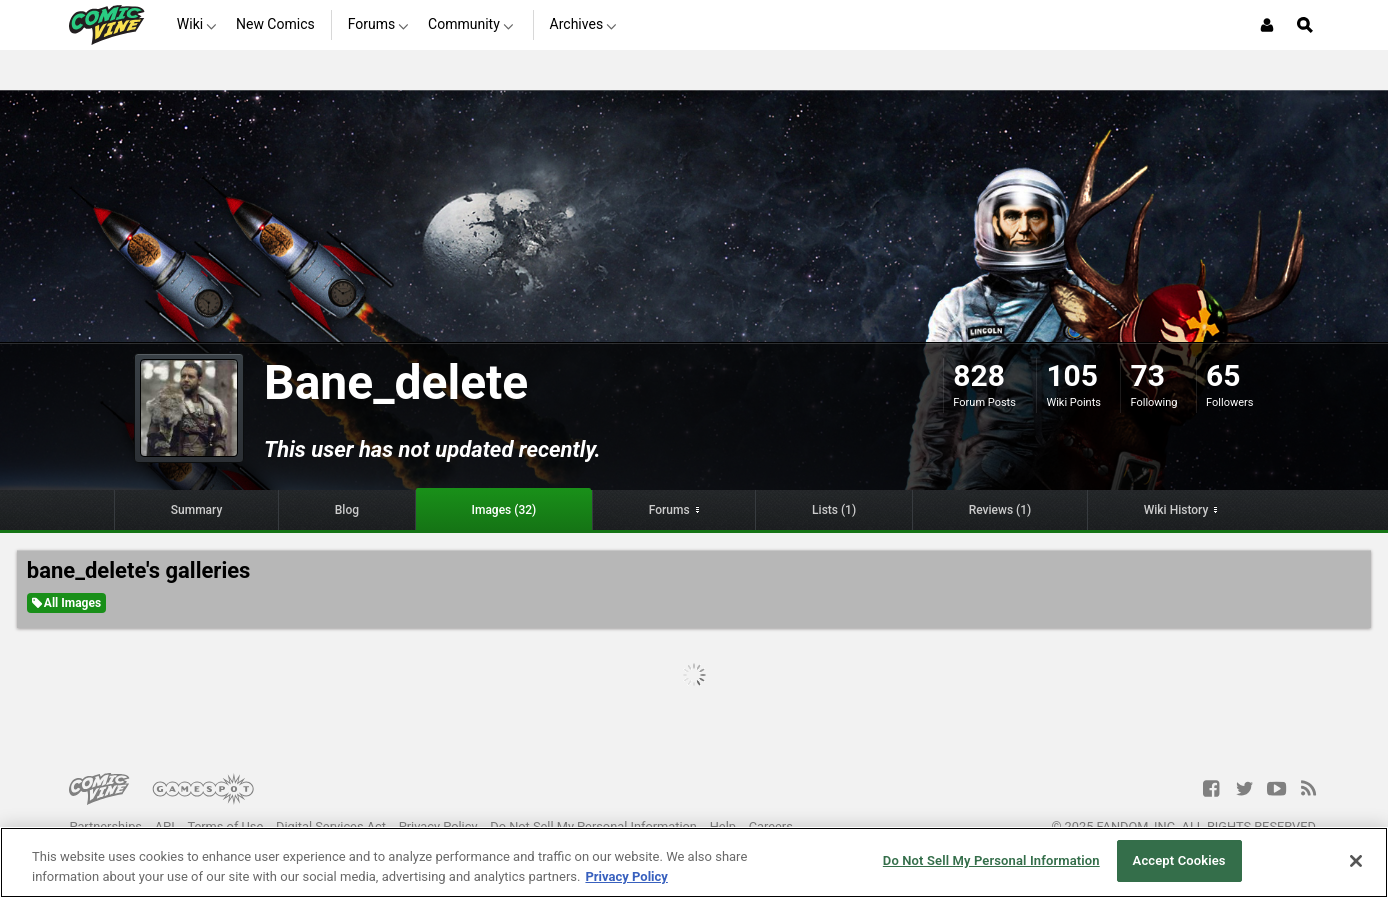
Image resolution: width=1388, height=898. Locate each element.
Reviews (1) (1000, 510)
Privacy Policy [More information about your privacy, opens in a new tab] (626, 876)
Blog (347, 510)
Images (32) (504, 510)
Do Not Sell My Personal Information (593, 826)
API (165, 826)
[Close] (1356, 861)
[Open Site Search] (1305, 25)
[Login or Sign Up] (1267, 25)
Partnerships (105, 826)
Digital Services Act (331, 826)
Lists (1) (834, 510)
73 (1147, 375)
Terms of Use (225, 826)
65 (1223, 375)
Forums (669, 510)
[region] (694, 862)
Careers (771, 826)
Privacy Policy (438, 826)
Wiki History (1176, 510)
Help (723, 826)
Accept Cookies (1179, 860)
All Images (66, 603)
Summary (197, 510)
